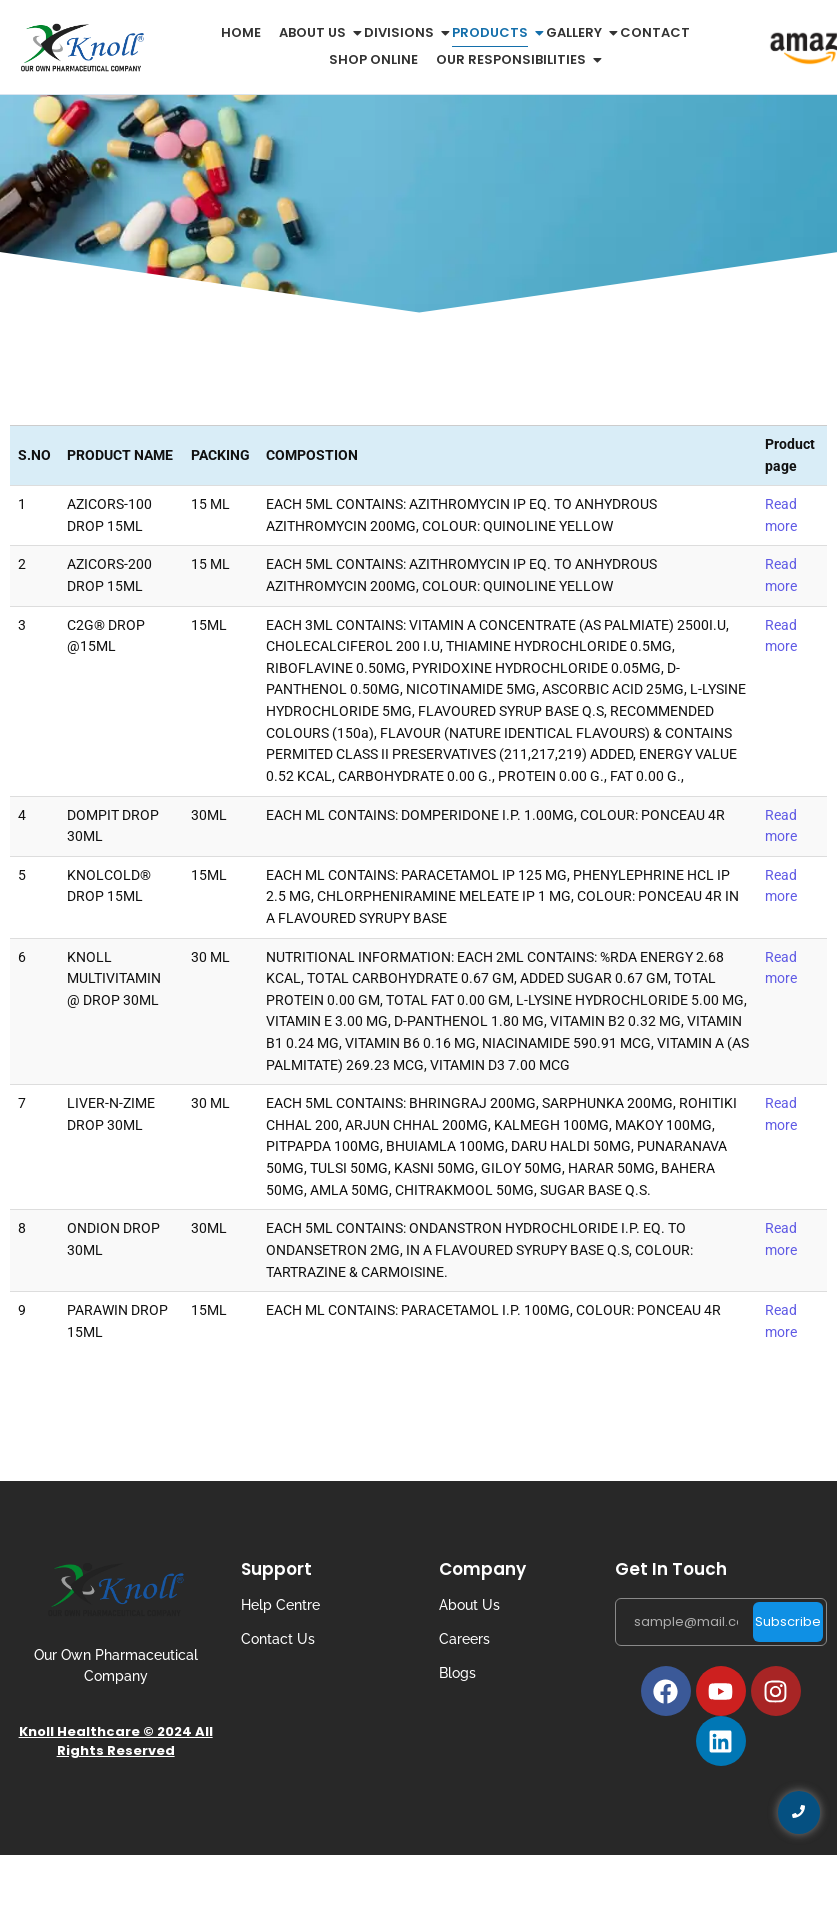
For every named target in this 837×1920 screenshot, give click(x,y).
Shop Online (373, 59)
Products (493, 32)
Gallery (577, 32)
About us (316, 32)
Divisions (402, 32)
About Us (469, 1605)
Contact (655, 32)
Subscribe (788, 1621)
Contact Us (278, 1639)
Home (241, 32)
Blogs (457, 1673)
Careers (464, 1639)
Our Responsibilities (514, 59)
